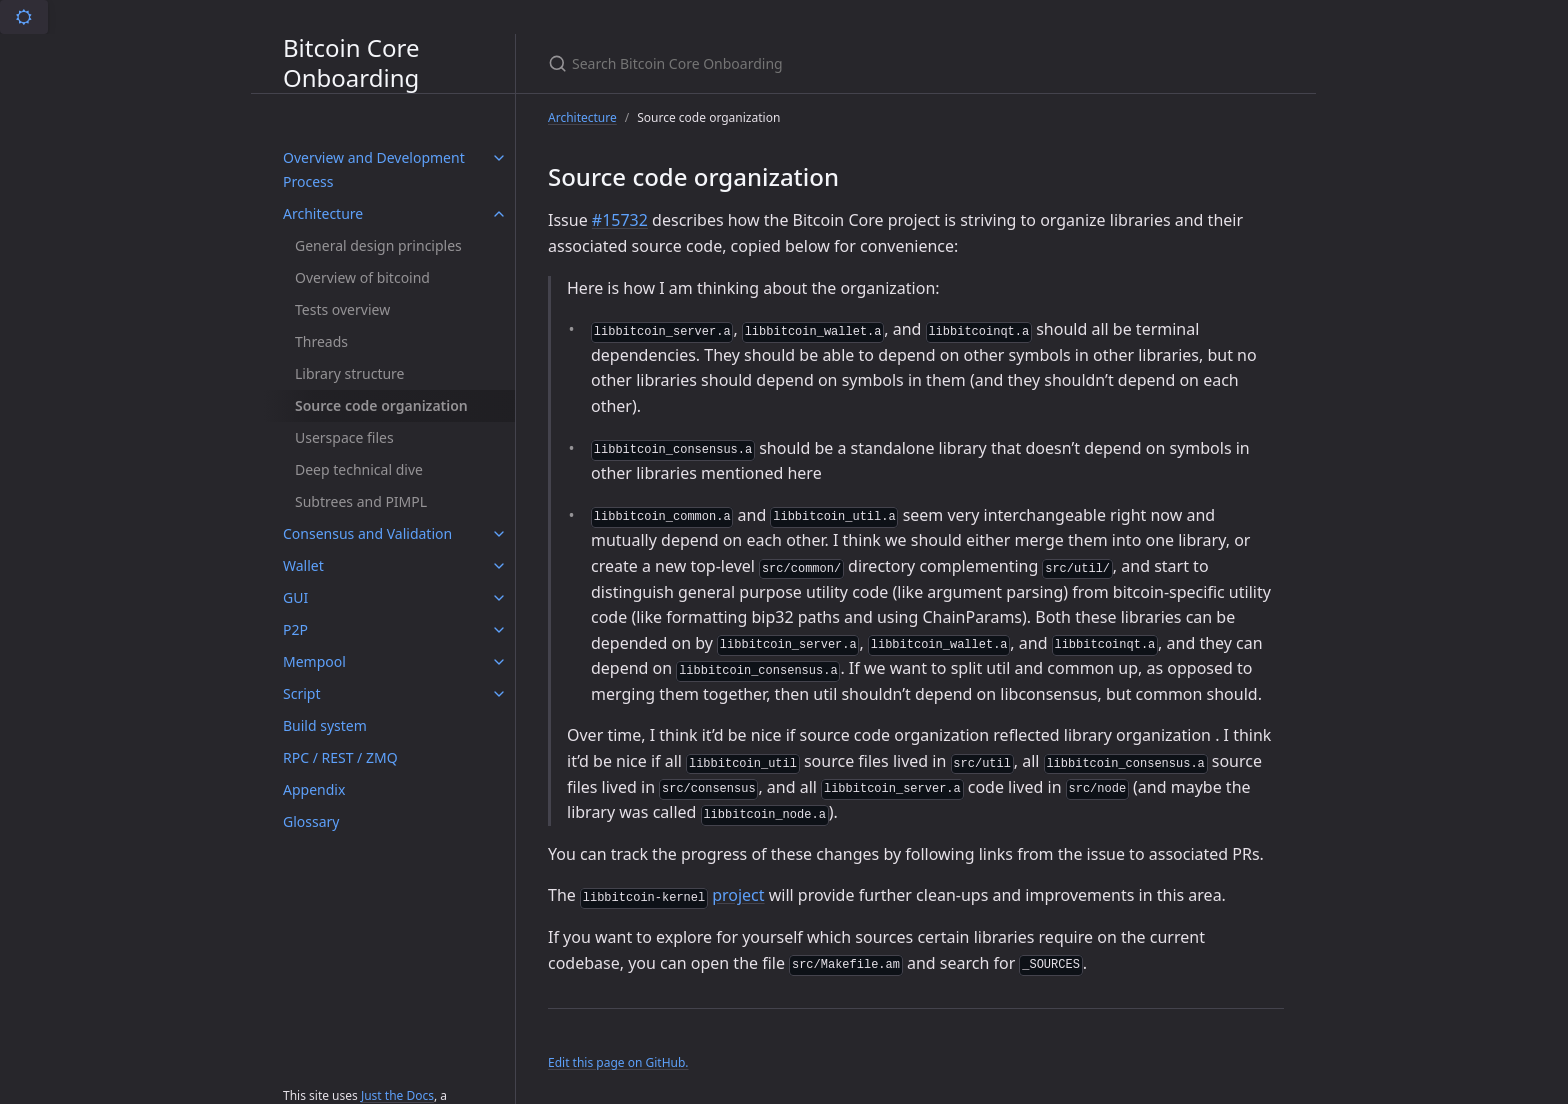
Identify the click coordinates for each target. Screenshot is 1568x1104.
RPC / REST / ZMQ (340, 757)
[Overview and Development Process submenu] (499, 158)
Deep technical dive (359, 469)
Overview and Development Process (374, 169)
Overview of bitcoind (362, 277)
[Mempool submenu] (499, 662)
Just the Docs (397, 1095)
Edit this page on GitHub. (618, 1062)
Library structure (350, 373)
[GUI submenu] (499, 598)
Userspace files (344, 437)
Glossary (311, 821)
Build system (325, 725)
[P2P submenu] (499, 630)
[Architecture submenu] (499, 214)
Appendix (314, 789)
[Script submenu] (499, 694)
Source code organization (381, 405)
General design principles (378, 245)
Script (301, 693)
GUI (295, 597)
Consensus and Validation (367, 533)
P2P (295, 629)
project (738, 895)
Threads (321, 341)
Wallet (303, 565)
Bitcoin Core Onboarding (351, 63)
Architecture (323, 213)
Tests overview (342, 309)
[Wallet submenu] (499, 566)
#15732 (620, 220)
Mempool (314, 661)
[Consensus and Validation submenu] (499, 534)
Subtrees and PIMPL (361, 501)
